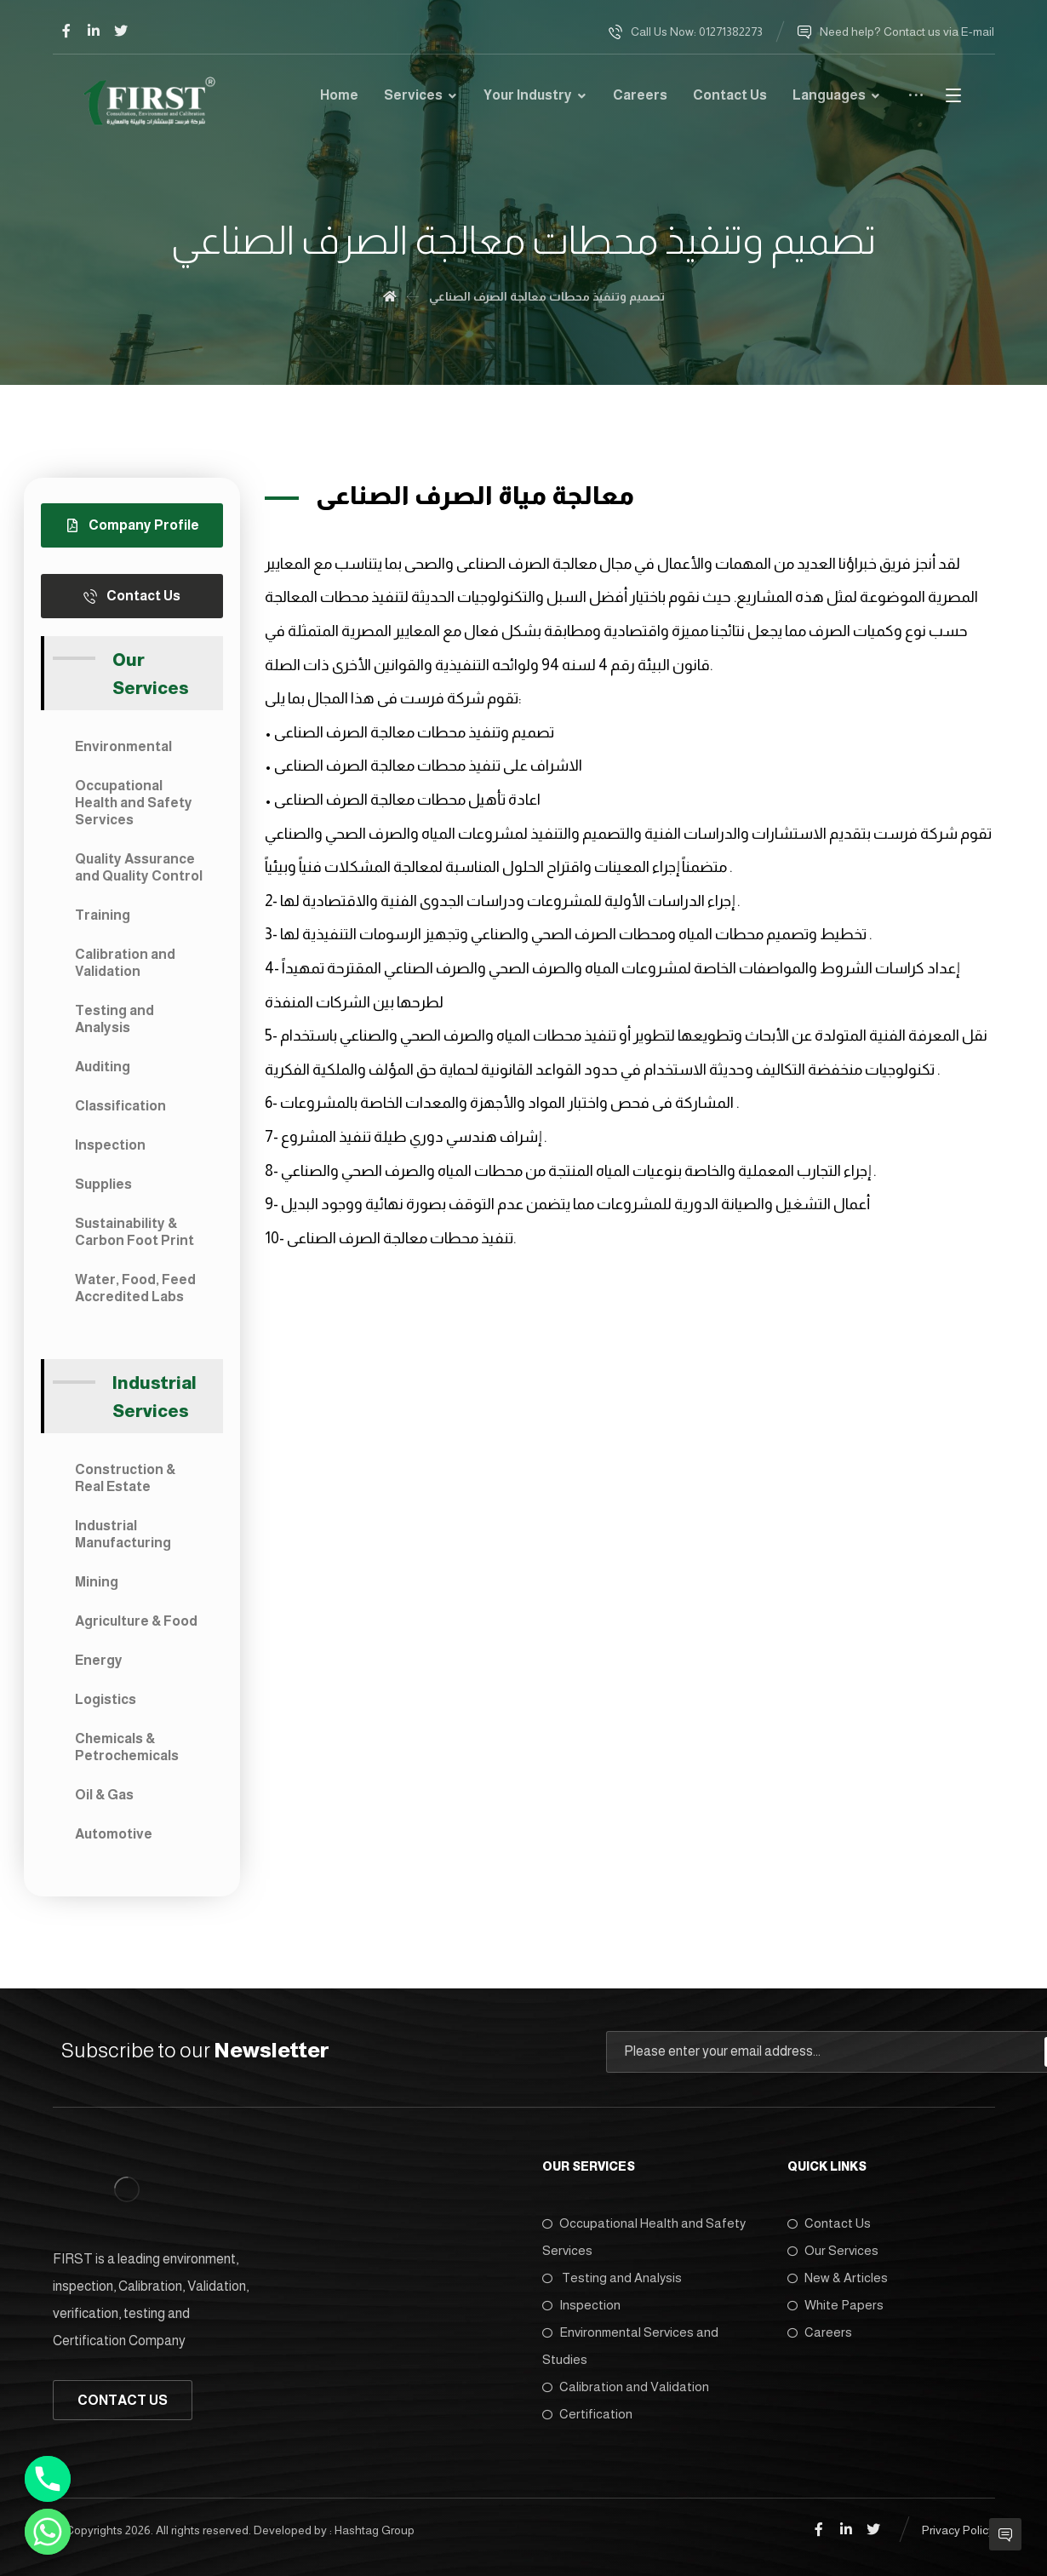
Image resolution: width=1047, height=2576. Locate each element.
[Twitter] (120, 30)
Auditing (102, 1066)
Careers (819, 2332)
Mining (96, 1582)
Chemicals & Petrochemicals (127, 1747)
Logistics (105, 1699)
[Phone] (48, 2479)
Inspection (110, 1145)
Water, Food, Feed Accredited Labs (135, 1288)
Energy (99, 1660)
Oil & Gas (104, 1794)
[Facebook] (66, 30)
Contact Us (829, 2223)
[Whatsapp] (48, 2532)
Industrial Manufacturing (123, 1534)
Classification (120, 1106)
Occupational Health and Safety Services (133, 802)
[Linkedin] (93, 30)
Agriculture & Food (136, 1621)
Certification (587, 2414)
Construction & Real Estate (125, 1478)
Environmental (123, 746)
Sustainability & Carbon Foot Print (134, 1232)
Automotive (113, 1834)
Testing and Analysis (114, 1019)
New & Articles (837, 2277)
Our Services (832, 2250)
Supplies (103, 1184)
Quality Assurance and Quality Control (139, 867)
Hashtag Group (375, 2530)
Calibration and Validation (125, 962)
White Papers (835, 2305)
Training (102, 915)
